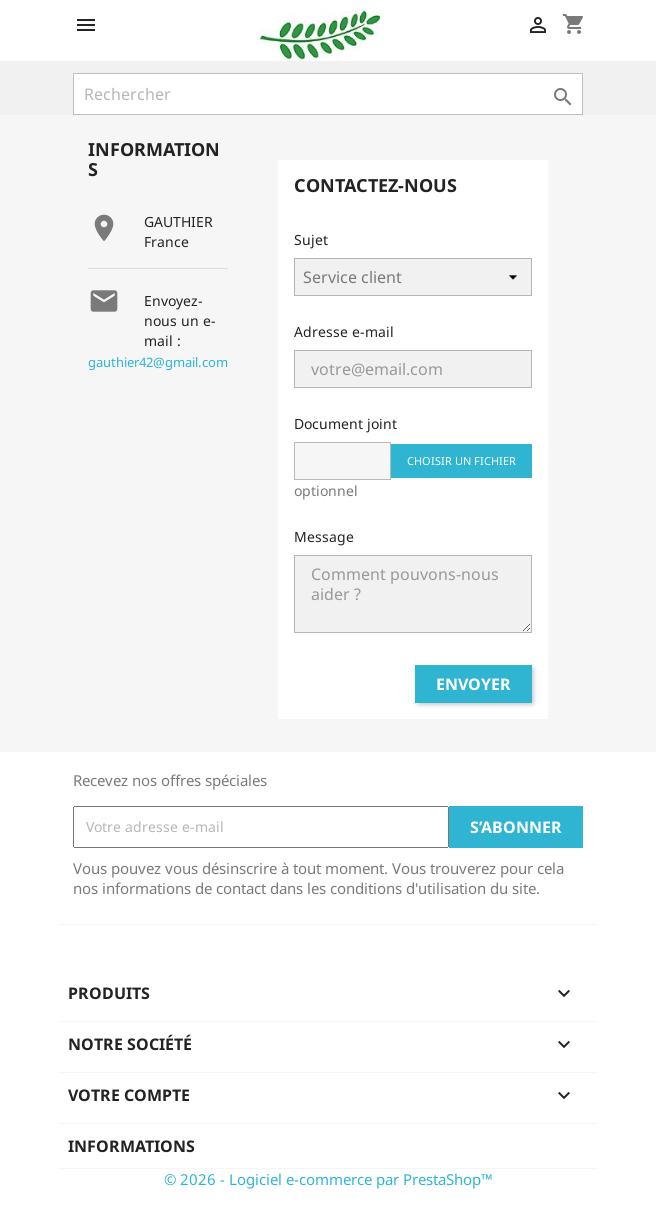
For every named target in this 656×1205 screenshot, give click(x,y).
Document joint (345, 423)
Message (324, 536)
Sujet (311, 239)
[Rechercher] (328, 94)
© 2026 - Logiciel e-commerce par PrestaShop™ (328, 1179)
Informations (131, 1146)
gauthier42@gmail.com (158, 362)
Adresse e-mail (344, 331)
